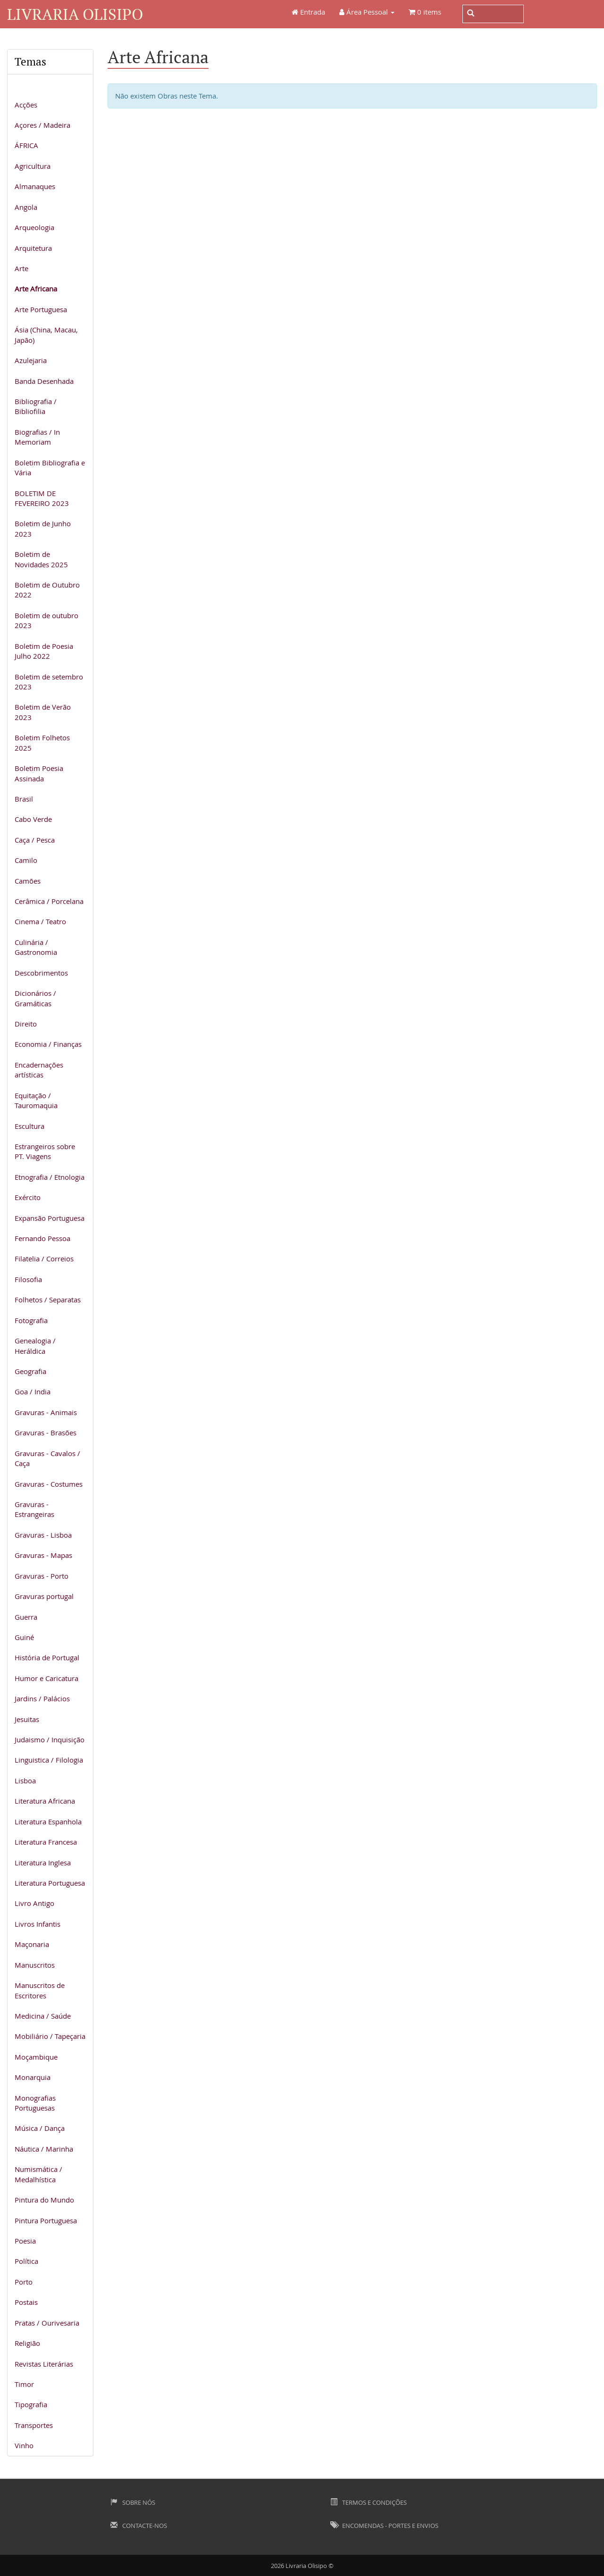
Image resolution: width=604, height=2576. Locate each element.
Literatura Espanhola (48, 1821)
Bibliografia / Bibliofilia (36, 406)
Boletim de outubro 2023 (46, 620)
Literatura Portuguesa (50, 1883)
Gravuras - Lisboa (43, 1535)
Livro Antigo (34, 1903)
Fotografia (31, 1320)
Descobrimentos (41, 972)
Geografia (30, 1371)
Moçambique (36, 2057)
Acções (26, 104)
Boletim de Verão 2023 (43, 711)
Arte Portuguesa (41, 309)
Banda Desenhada (44, 381)
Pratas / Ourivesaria (47, 2323)
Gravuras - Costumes (49, 1484)
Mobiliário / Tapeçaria (50, 2036)
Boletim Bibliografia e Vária (50, 467)
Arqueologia (34, 227)
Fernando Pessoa (42, 1238)
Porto (24, 2281)
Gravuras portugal (44, 1596)
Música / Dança (40, 2128)
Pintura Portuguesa (46, 2220)
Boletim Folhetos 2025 (42, 742)
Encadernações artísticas (39, 1069)
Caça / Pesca (35, 840)
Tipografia (31, 2404)
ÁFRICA (26, 145)
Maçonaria (32, 1944)
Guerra (26, 1617)
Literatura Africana (45, 1801)
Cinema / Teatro (40, 921)
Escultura (29, 1126)
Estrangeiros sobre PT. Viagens (45, 1151)
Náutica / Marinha (44, 2149)
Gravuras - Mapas (43, 1555)
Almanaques (35, 186)
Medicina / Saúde (43, 2016)
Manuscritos (35, 1965)
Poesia (25, 2240)
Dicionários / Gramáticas (35, 998)
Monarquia (32, 2077)
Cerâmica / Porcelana (49, 901)
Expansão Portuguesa (49, 1218)
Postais (26, 2302)
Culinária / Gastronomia (36, 947)
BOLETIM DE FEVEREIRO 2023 (42, 498)
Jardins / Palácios (42, 1698)
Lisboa (25, 1780)
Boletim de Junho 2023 (43, 528)
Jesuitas (27, 1719)
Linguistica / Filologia (49, 1759)
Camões (28, 881)
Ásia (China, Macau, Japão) (46, 334)
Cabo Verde (33, 819)
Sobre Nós (132, 2502)
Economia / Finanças (48, 1044)
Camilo (26, 860)
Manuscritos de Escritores (40, 1990)
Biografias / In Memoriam (37, 437)
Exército (28, 1197)
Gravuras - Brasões (45, 1432)
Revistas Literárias (44, 2364)
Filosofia (28, 1279)
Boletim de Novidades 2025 (41, 559)
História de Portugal (47, 1657)
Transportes (34, 2425)
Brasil (24, 798)
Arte (21, 268)
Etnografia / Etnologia (49, 1177)
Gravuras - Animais (46, 1412)
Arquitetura (33, 248)
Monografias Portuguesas (35, 2102)
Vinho (24, 2445)
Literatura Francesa (46, 1842)
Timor (24, 2384)
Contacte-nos (138, 2525)
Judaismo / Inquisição (49, 1739)
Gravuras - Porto (41, 1576)
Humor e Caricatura (46, 1678)
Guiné (24, 1637)
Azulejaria (31, 360)
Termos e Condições (368, 2502)
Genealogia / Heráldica (35, 1345)
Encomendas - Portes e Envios (384, 2525)
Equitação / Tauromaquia (36, 1100)
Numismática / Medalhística (38, 2174)
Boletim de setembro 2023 (49, 681)
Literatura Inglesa (43, 1862)
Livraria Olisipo (75, 14)
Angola (26, 207)
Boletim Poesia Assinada (39, 773)
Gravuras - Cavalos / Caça (47, 1458)
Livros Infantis (37, 1924)
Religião (27, 2343)
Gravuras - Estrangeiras (34, 1509)
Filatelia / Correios (44, 1258)
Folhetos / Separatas (48, 1299)
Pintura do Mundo (44, 2199)
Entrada (308, 12)
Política (26, 2261)
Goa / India (32, 1391)
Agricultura (32, 166)
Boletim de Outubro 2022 (47, 589)
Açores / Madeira (42, 125)
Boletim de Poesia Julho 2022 (44, 651)
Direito (26, 1023)
